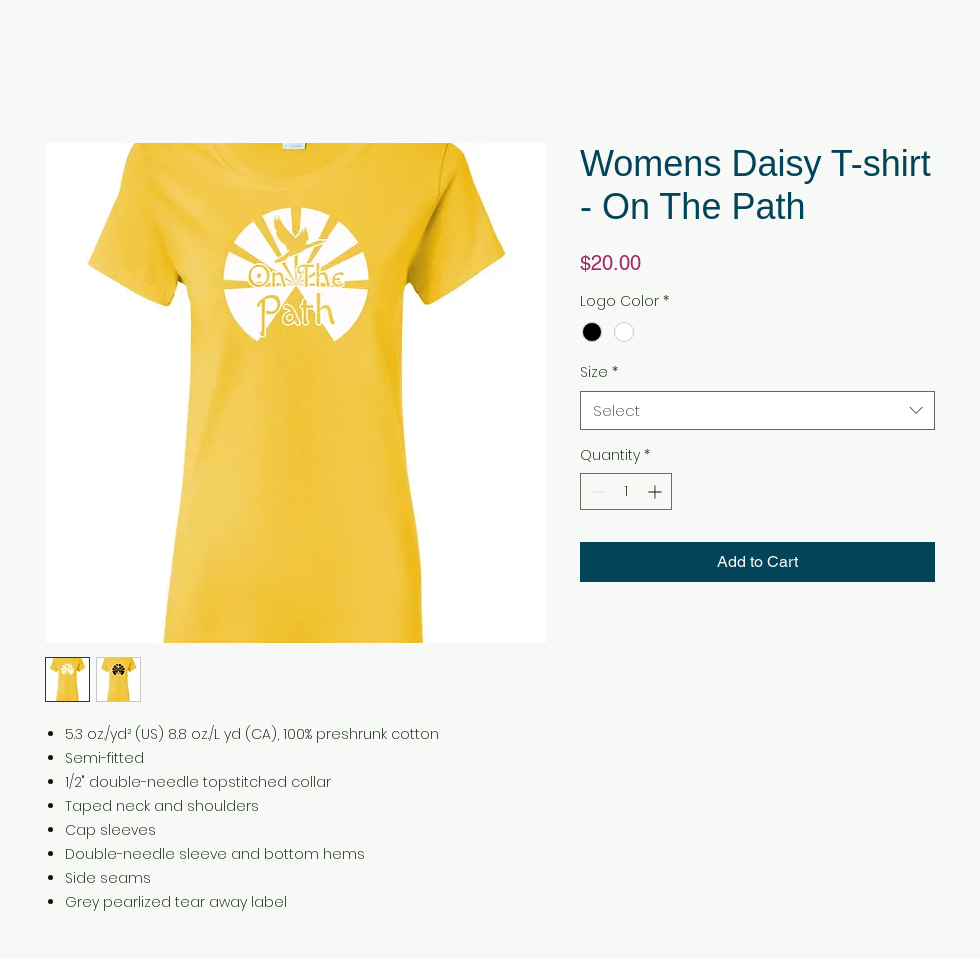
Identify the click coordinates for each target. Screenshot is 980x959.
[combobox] (757, 410)
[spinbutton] (626, 491)
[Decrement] (595, 491)
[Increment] (656, 491)
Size (599, 372)
